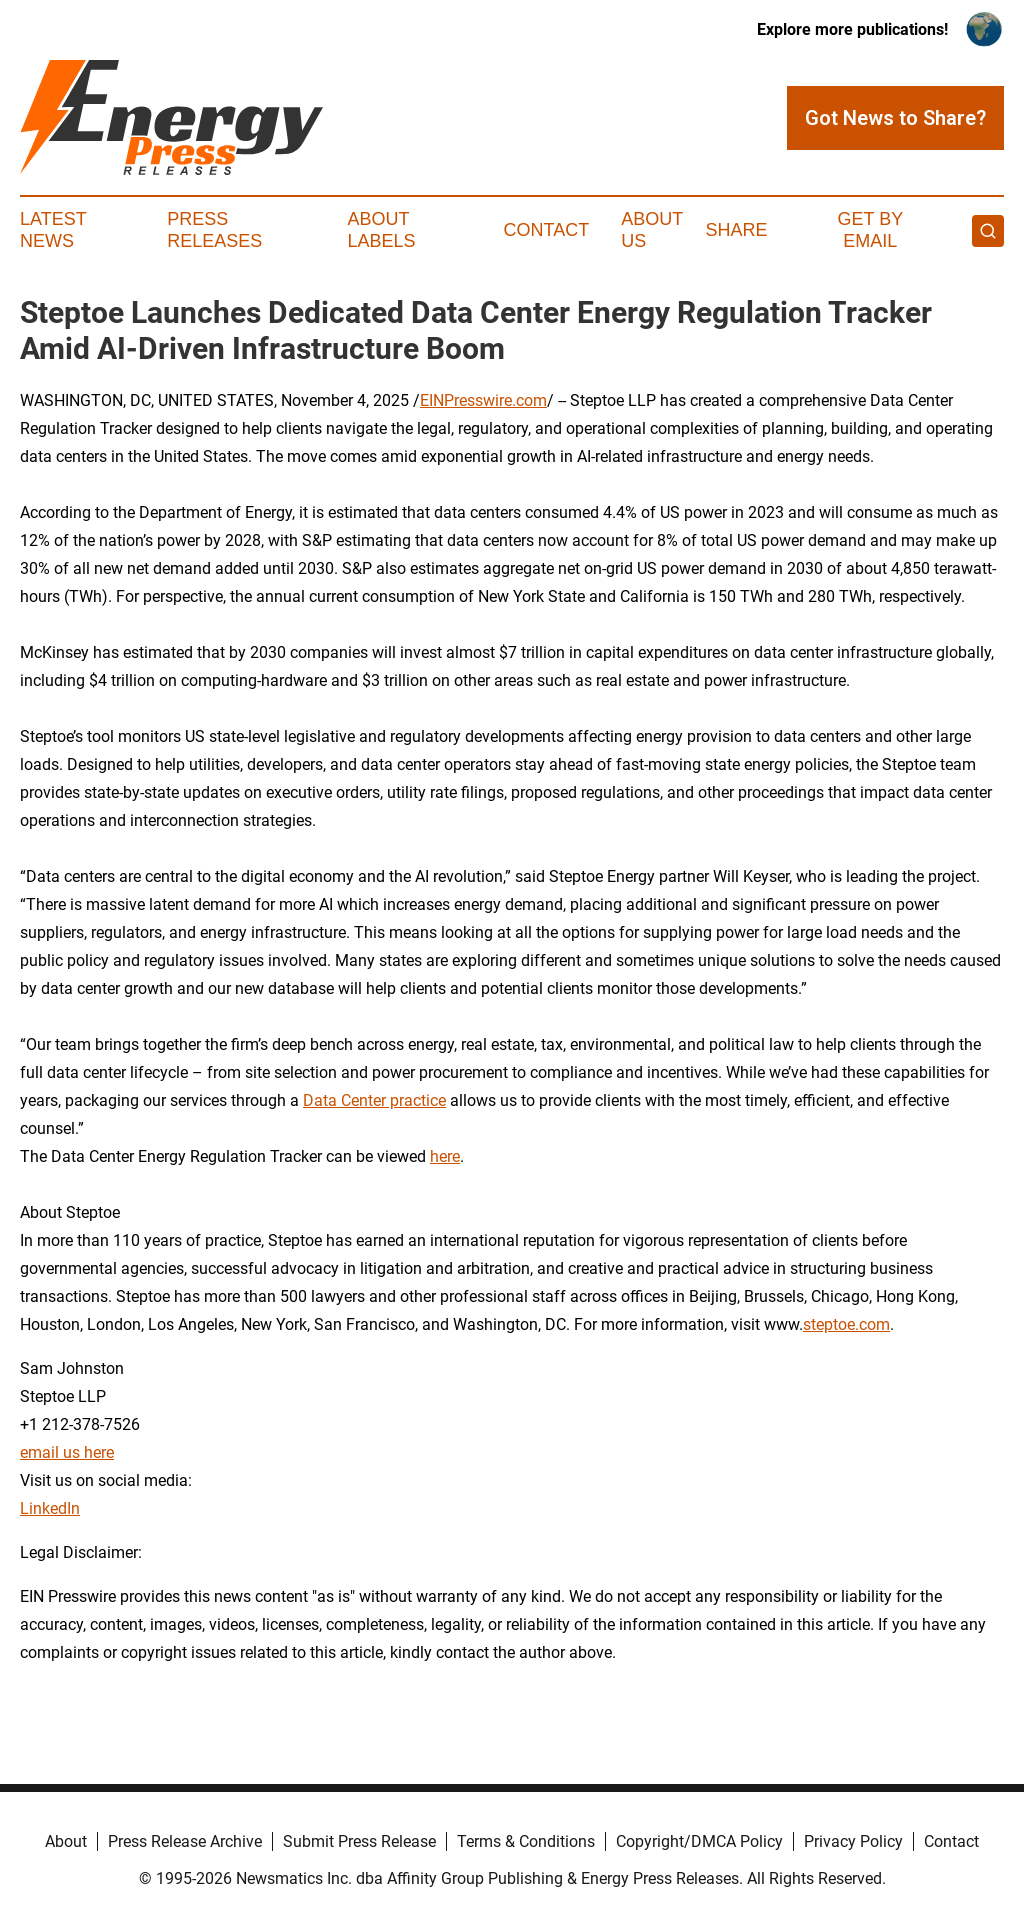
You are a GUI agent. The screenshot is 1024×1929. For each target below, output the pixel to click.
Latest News (53, 230)
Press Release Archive (185, 1841)
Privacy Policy (853, 1841)
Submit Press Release (359, 1841)
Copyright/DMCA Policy (699, 1841)
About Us (652, 230)
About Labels (382, 230)
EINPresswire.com (483, 400)
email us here (67, 1452)
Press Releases (214, 230)
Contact (546, 230)
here (445, 1156)
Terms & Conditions (526, 1841)
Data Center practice (374, 1100)
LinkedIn (50, 1508)
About (66, 1841)
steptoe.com (846, 1324)
